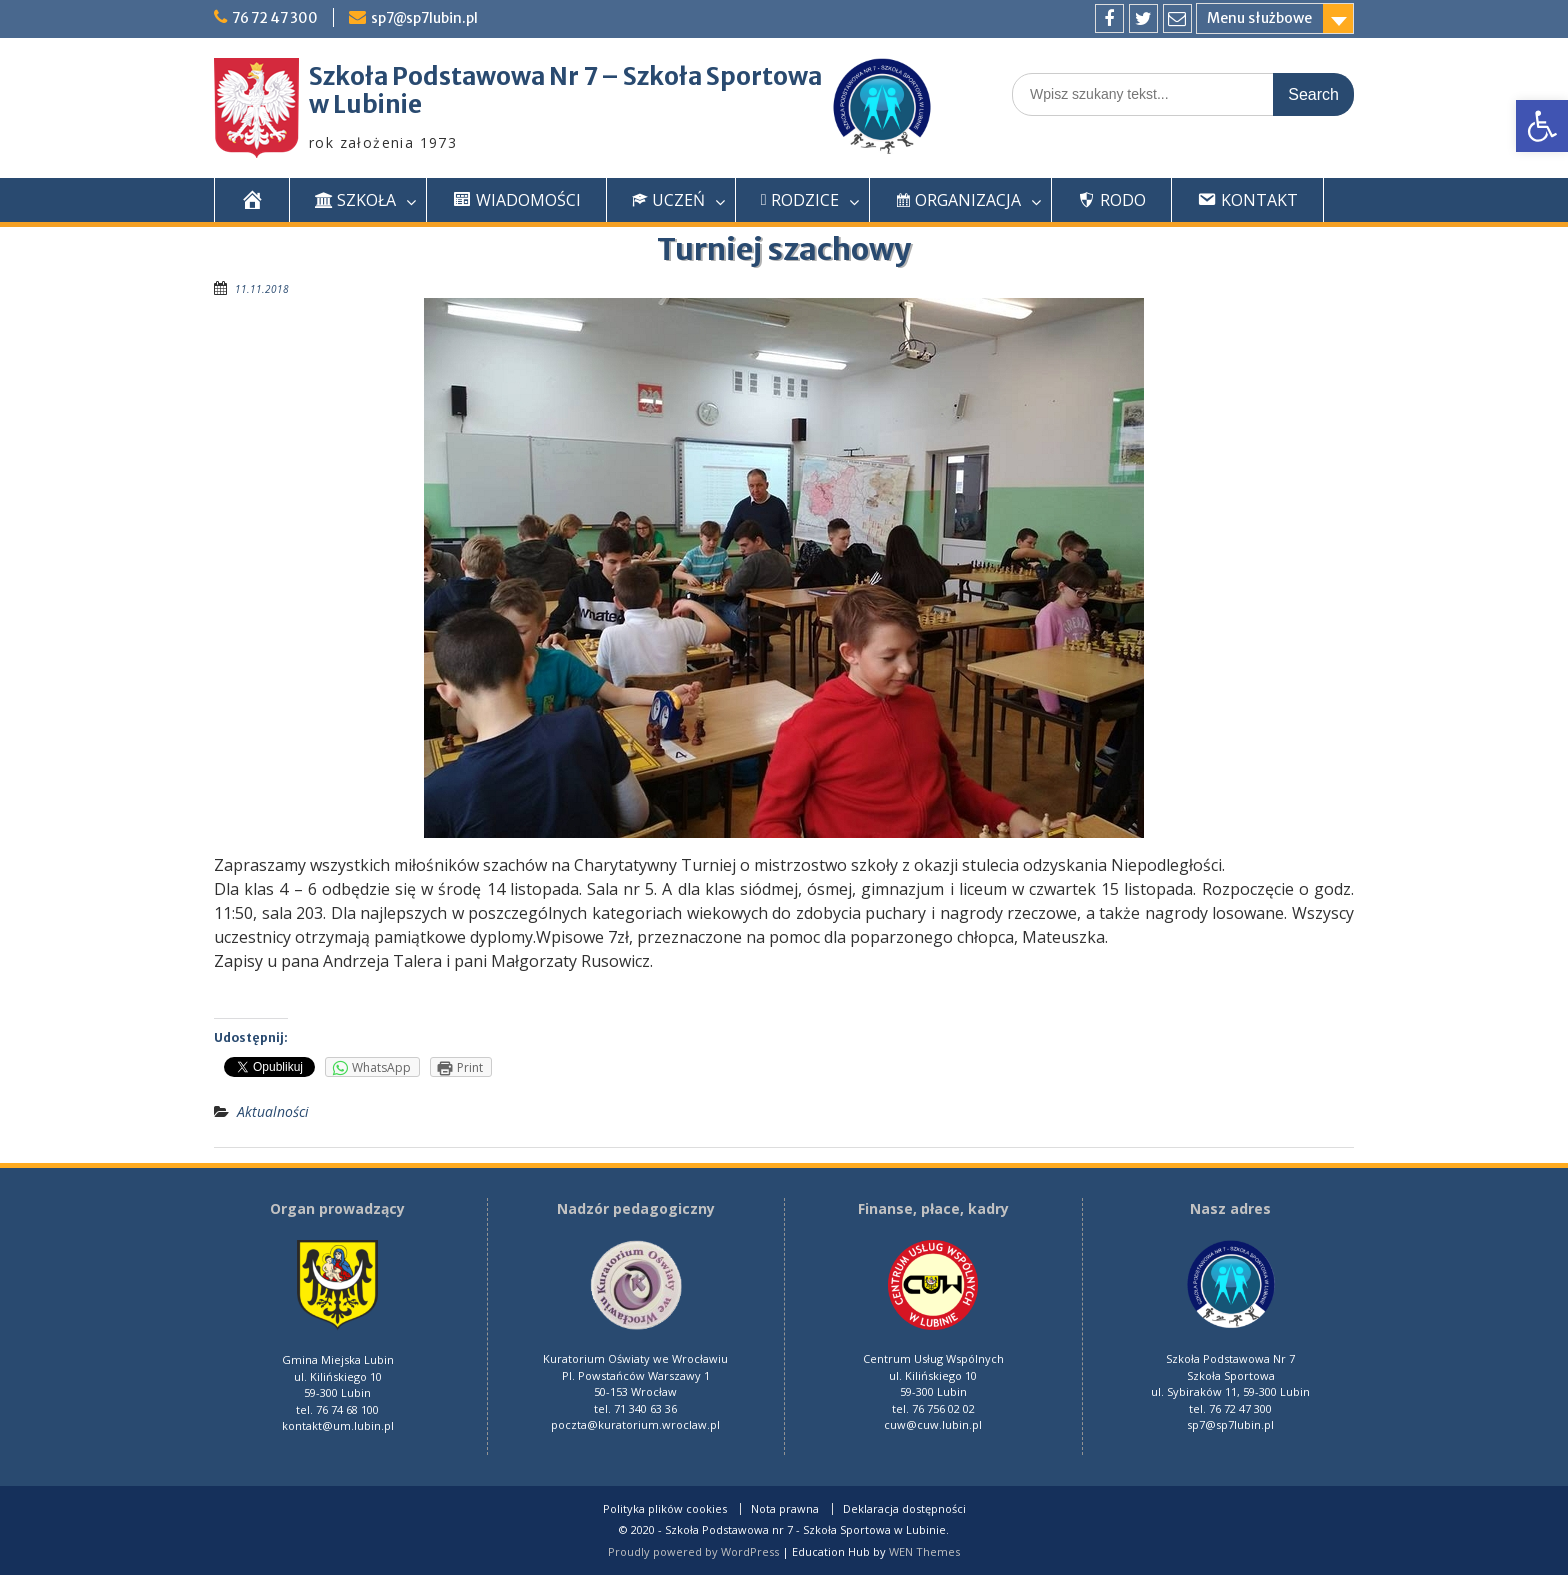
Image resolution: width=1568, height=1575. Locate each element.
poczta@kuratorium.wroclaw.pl (635, 1424)
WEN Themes (924, 1551)
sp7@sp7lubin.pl (432, 18)
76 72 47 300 (278, 18)
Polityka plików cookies (665, 1509)
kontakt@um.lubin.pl (338, 1425)
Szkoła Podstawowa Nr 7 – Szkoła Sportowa (565, 76)
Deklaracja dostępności (904, 1509)
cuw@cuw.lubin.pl (933, 1424)
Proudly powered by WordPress (693, 1551)
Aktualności (273, 1111)
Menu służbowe (1259, 18)
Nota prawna (785, 1509)
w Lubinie (365, 104)
